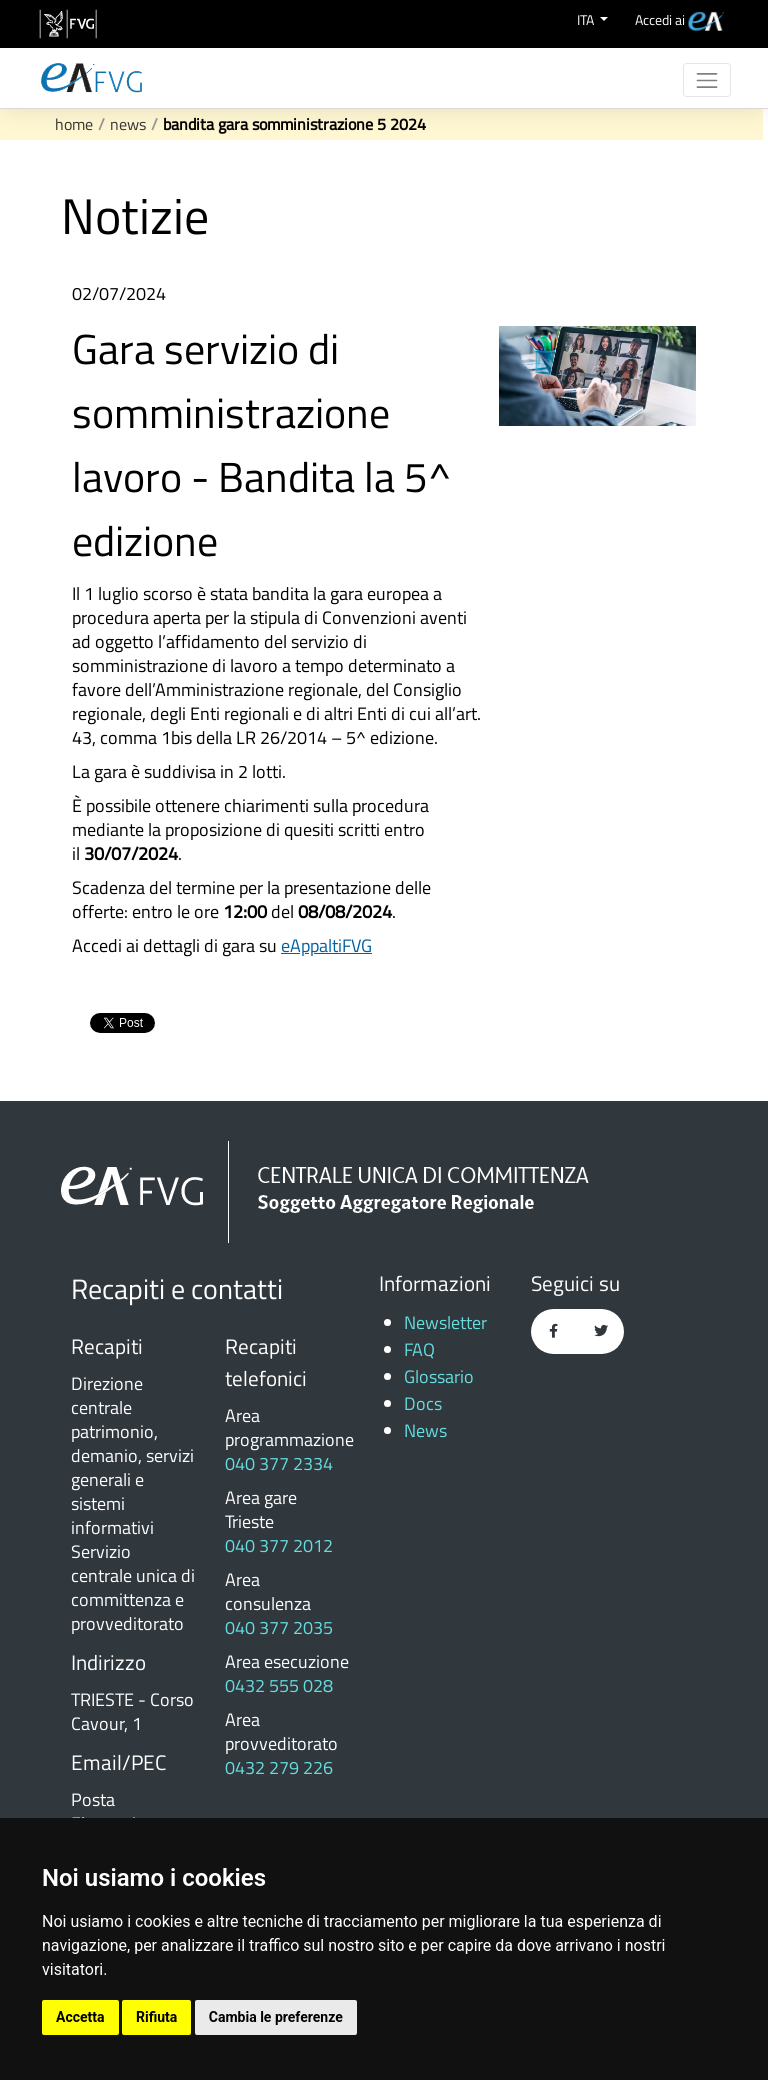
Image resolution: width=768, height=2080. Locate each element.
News (128, 124)
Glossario (439, 1376)
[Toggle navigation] (707, 80)
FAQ (419, 1349)
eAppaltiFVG (326, 945)
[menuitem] (679, 19)
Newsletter (445, 1322)
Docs (423, 1403)
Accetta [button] (80, 2017)
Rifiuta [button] (156, 2017)
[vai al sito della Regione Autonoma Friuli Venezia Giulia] (68, 24)
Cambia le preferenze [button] (276, 2017)
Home (74, 124)
